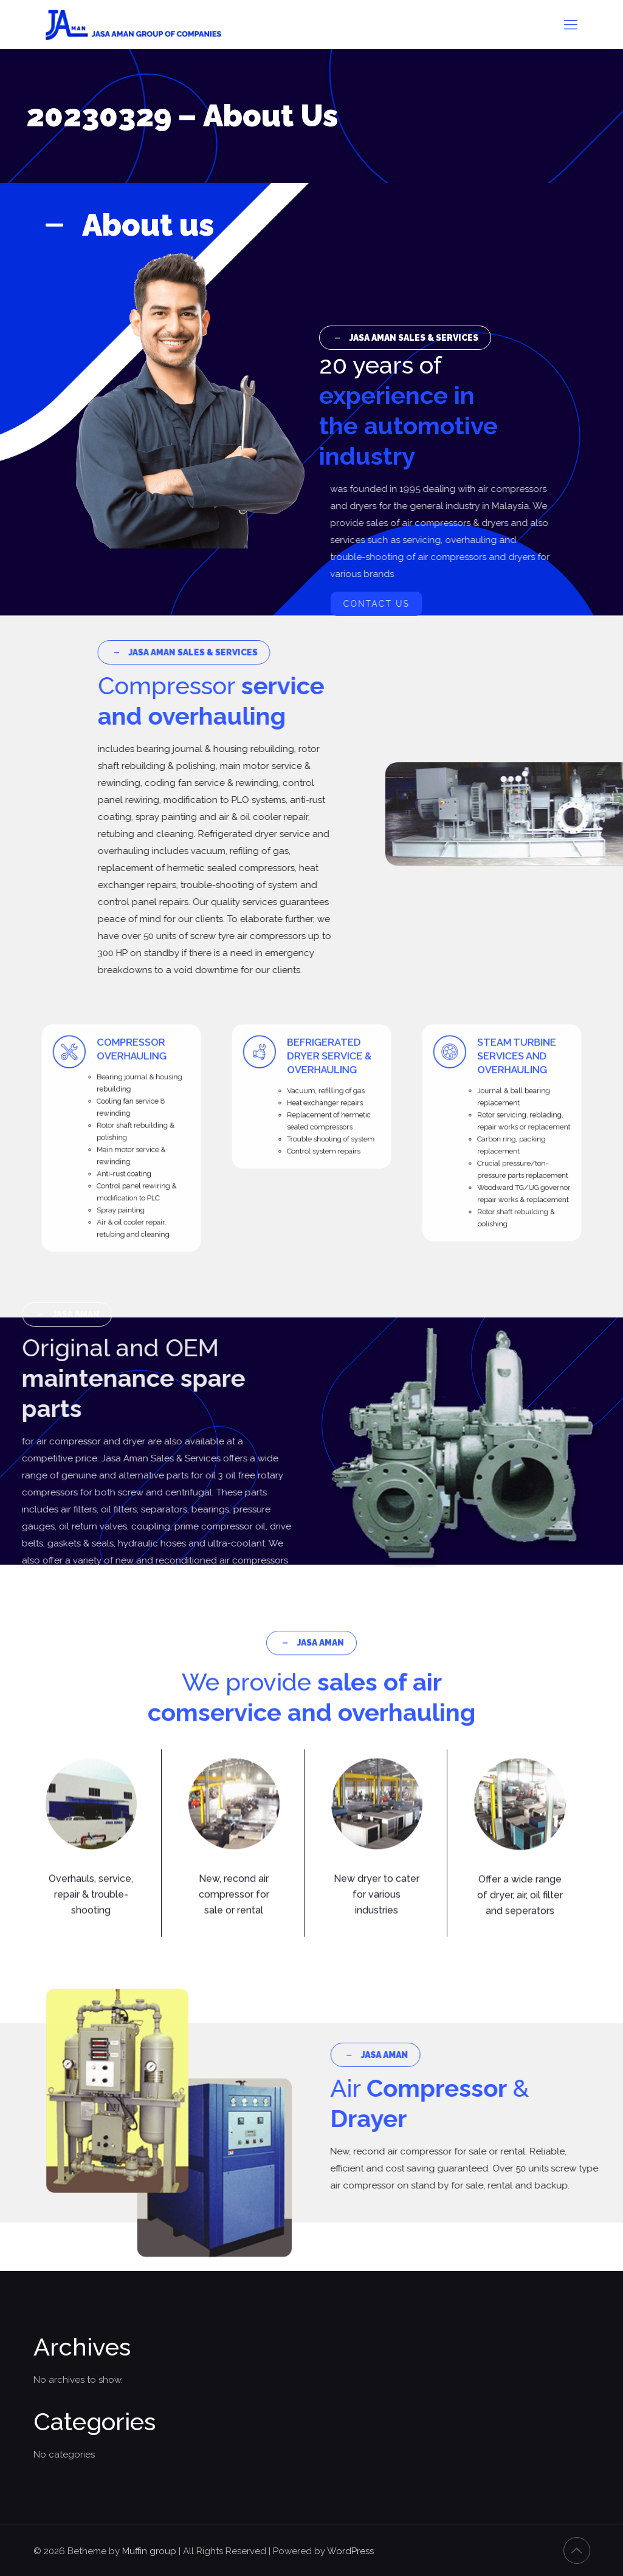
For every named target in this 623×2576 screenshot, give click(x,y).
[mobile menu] (570, 24)
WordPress (350, 2551)
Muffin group (149, 2551)
